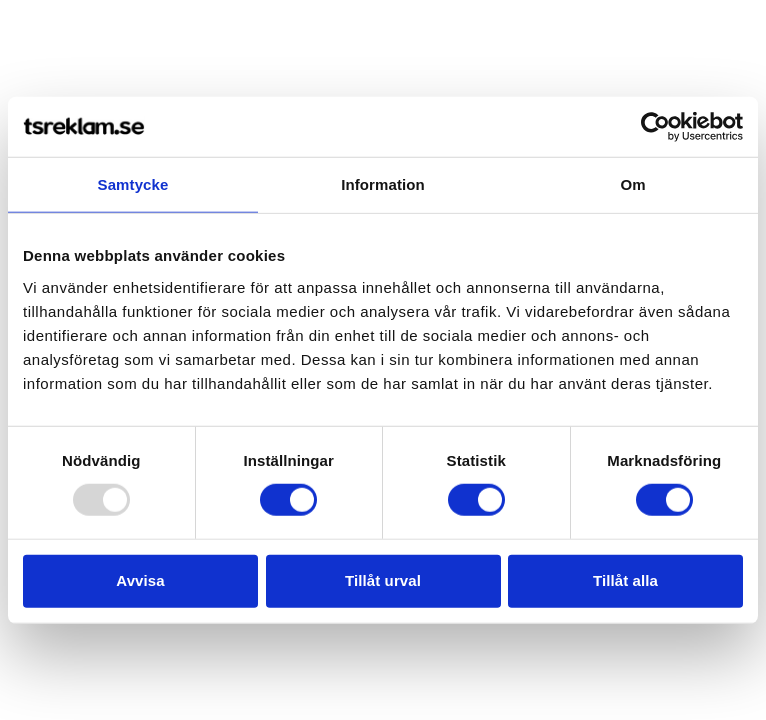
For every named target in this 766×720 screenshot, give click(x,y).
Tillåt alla (625, 580)
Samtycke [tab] (133, 184)
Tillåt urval (383, 580)
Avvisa (140, 580)
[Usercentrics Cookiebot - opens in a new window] (655, 127)
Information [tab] (383, 184)
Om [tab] (632, 184)
